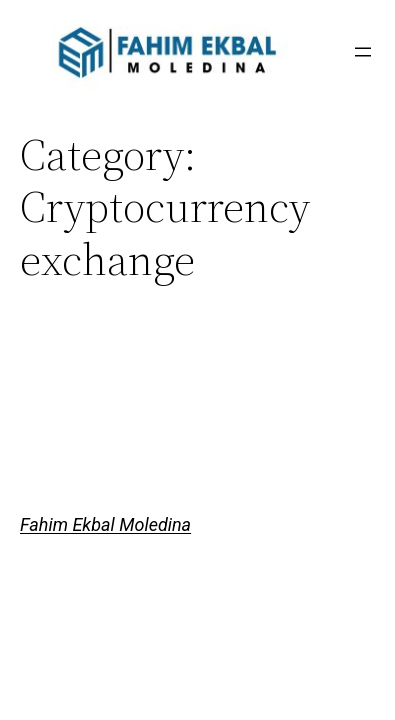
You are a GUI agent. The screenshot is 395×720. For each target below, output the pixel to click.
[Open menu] (363, 52)
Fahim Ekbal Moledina (105, 524)
